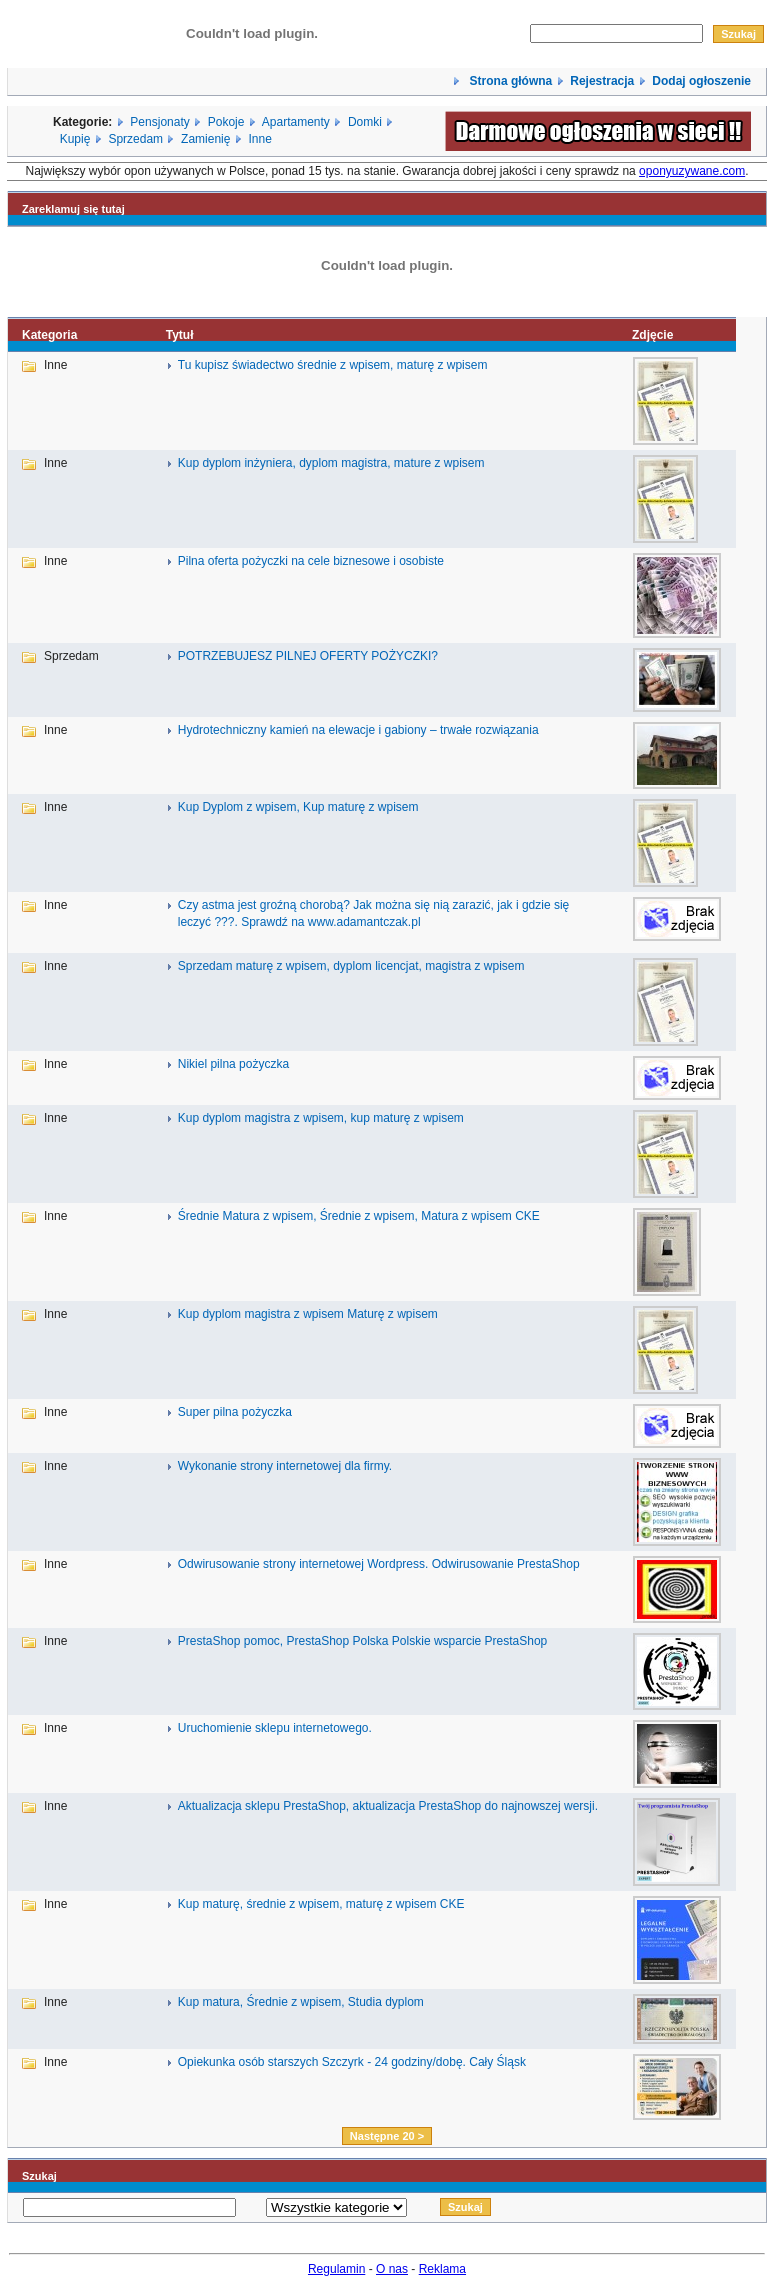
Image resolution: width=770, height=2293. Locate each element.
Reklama (442, 2269)
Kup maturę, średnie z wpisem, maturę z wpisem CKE (321, 1904)
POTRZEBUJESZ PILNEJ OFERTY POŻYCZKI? (308, 656)
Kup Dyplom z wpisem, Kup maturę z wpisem (298, 807)
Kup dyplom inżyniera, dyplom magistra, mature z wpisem (331, 463)
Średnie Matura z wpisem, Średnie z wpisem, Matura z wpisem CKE (359, 1216)
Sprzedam (135, 139)
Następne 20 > (387, 2136)
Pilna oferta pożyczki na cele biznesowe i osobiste (311, 561)
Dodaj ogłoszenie (701, 81)
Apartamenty (296, 122)
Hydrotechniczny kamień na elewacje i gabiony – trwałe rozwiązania (358, 730)
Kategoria (49, 335)
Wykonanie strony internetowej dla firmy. (285, 1466)
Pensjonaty (159, 122)
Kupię (75, 139)
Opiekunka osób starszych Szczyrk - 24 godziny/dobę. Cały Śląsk (352, 2062)
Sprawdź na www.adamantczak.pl (330, 922)
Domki (365, 122)
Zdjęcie (652, 335)
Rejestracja (602, 81)
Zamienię (205, 139)
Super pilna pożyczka (235, 1412)
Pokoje (226, 122)
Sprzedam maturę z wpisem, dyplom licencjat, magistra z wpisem (351, 966)
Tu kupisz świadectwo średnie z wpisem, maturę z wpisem (333, 365)
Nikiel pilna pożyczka (233, 1064)
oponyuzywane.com (692, 171)
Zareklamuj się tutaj (73, 209)
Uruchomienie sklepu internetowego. (275, 1728)
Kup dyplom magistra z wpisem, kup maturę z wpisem (321, 1118)
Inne (259, 139)
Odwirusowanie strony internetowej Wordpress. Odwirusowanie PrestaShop (379, 1564)
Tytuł (180, 335)
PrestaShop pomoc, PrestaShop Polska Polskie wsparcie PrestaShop (363, 1641)
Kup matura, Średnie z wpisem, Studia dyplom (301, 2002)
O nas (392, 2269)
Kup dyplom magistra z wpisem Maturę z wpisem (308, 1314)
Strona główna (509, 81)
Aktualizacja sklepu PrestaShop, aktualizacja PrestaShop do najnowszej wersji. (388, 1806)
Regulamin (336, 2269)
